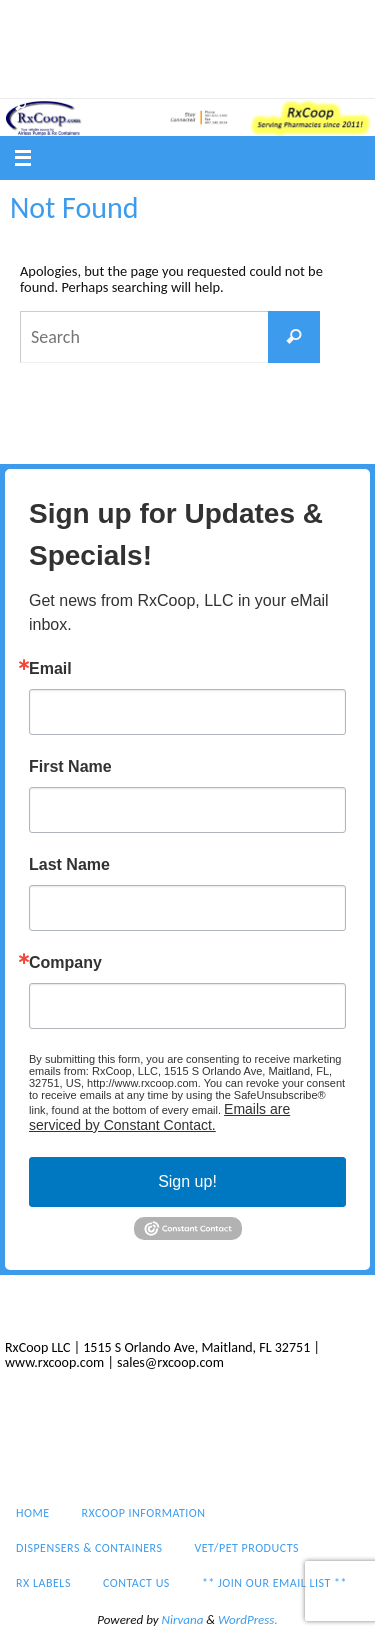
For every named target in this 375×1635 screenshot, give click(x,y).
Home (34, 25)
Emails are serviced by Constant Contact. (159, 1117)
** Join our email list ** (261, 78)
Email (50, 669)
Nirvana (183, 1619)
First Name (70, 767)
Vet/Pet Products (239, 51)
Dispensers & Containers (90, 51)
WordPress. (248, 1619)
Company (65, 963)
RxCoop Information (138, 25)
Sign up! (187, 1181)
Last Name (69, 865)
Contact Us (131, 78)
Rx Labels (45, 78)
